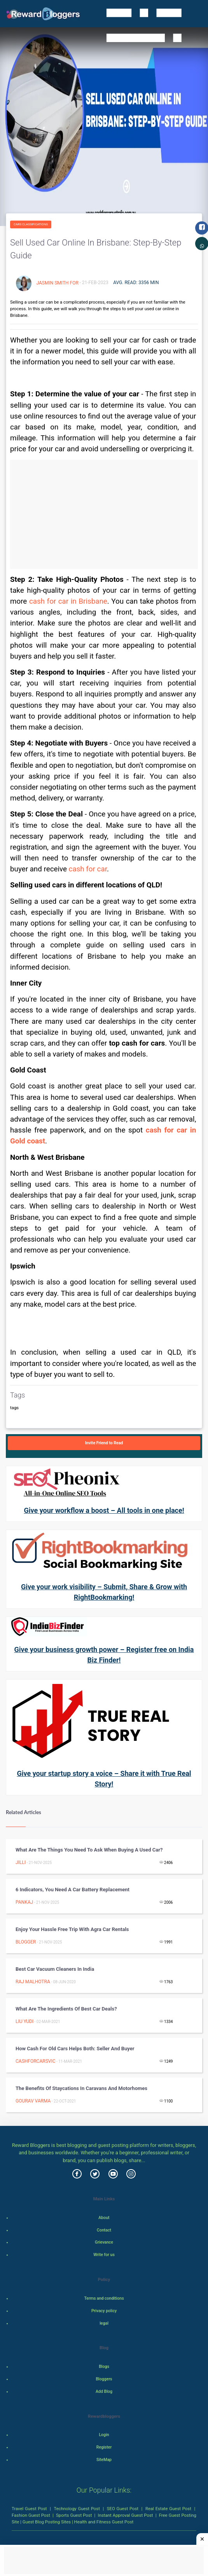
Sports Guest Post (74, 2515)
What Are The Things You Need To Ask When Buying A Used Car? (89, 1850)
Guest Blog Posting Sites (47, 2522)
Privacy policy (104, 2310)
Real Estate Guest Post (168, 2508)
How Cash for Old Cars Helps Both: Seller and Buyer (75, 2048)
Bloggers (104, 2379)
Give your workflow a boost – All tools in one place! (104, 1510)
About (103, 2217)
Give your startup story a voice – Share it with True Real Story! (104, 1778)
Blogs (104, 2366)
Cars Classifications (31, 224)
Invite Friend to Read (104, 1442)
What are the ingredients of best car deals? (66, 2009)
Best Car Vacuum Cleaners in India (55, 1969)
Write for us (104, 2254)
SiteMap (104, 2459)
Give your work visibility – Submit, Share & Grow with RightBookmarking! (104, 1592)
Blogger (26, 1942)
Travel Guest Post (29, 2508)
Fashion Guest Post (31, 2515)
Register (104, 2447)
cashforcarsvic (35, 2061)
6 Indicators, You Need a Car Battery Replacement (72, 1889)
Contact (104, 2230)
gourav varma (33, 2101)
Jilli (21, 1862)
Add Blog (104, 2391)
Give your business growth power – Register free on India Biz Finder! (104, 1654)
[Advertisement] (104, 514)
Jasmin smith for (57, 282)
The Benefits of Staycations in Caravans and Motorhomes (81, 2088)
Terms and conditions (104, 2298)
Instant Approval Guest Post (125, 2515)
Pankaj (24, 1902)
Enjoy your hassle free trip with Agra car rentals (72, 1929)
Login (104, 2434)
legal (104, 2323)
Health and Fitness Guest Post (104, 2522)
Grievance (104, 2242)
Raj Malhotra (33, 1981)
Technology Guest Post (77, 2508)
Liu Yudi (24, 2021)
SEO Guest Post (122, 2508)
